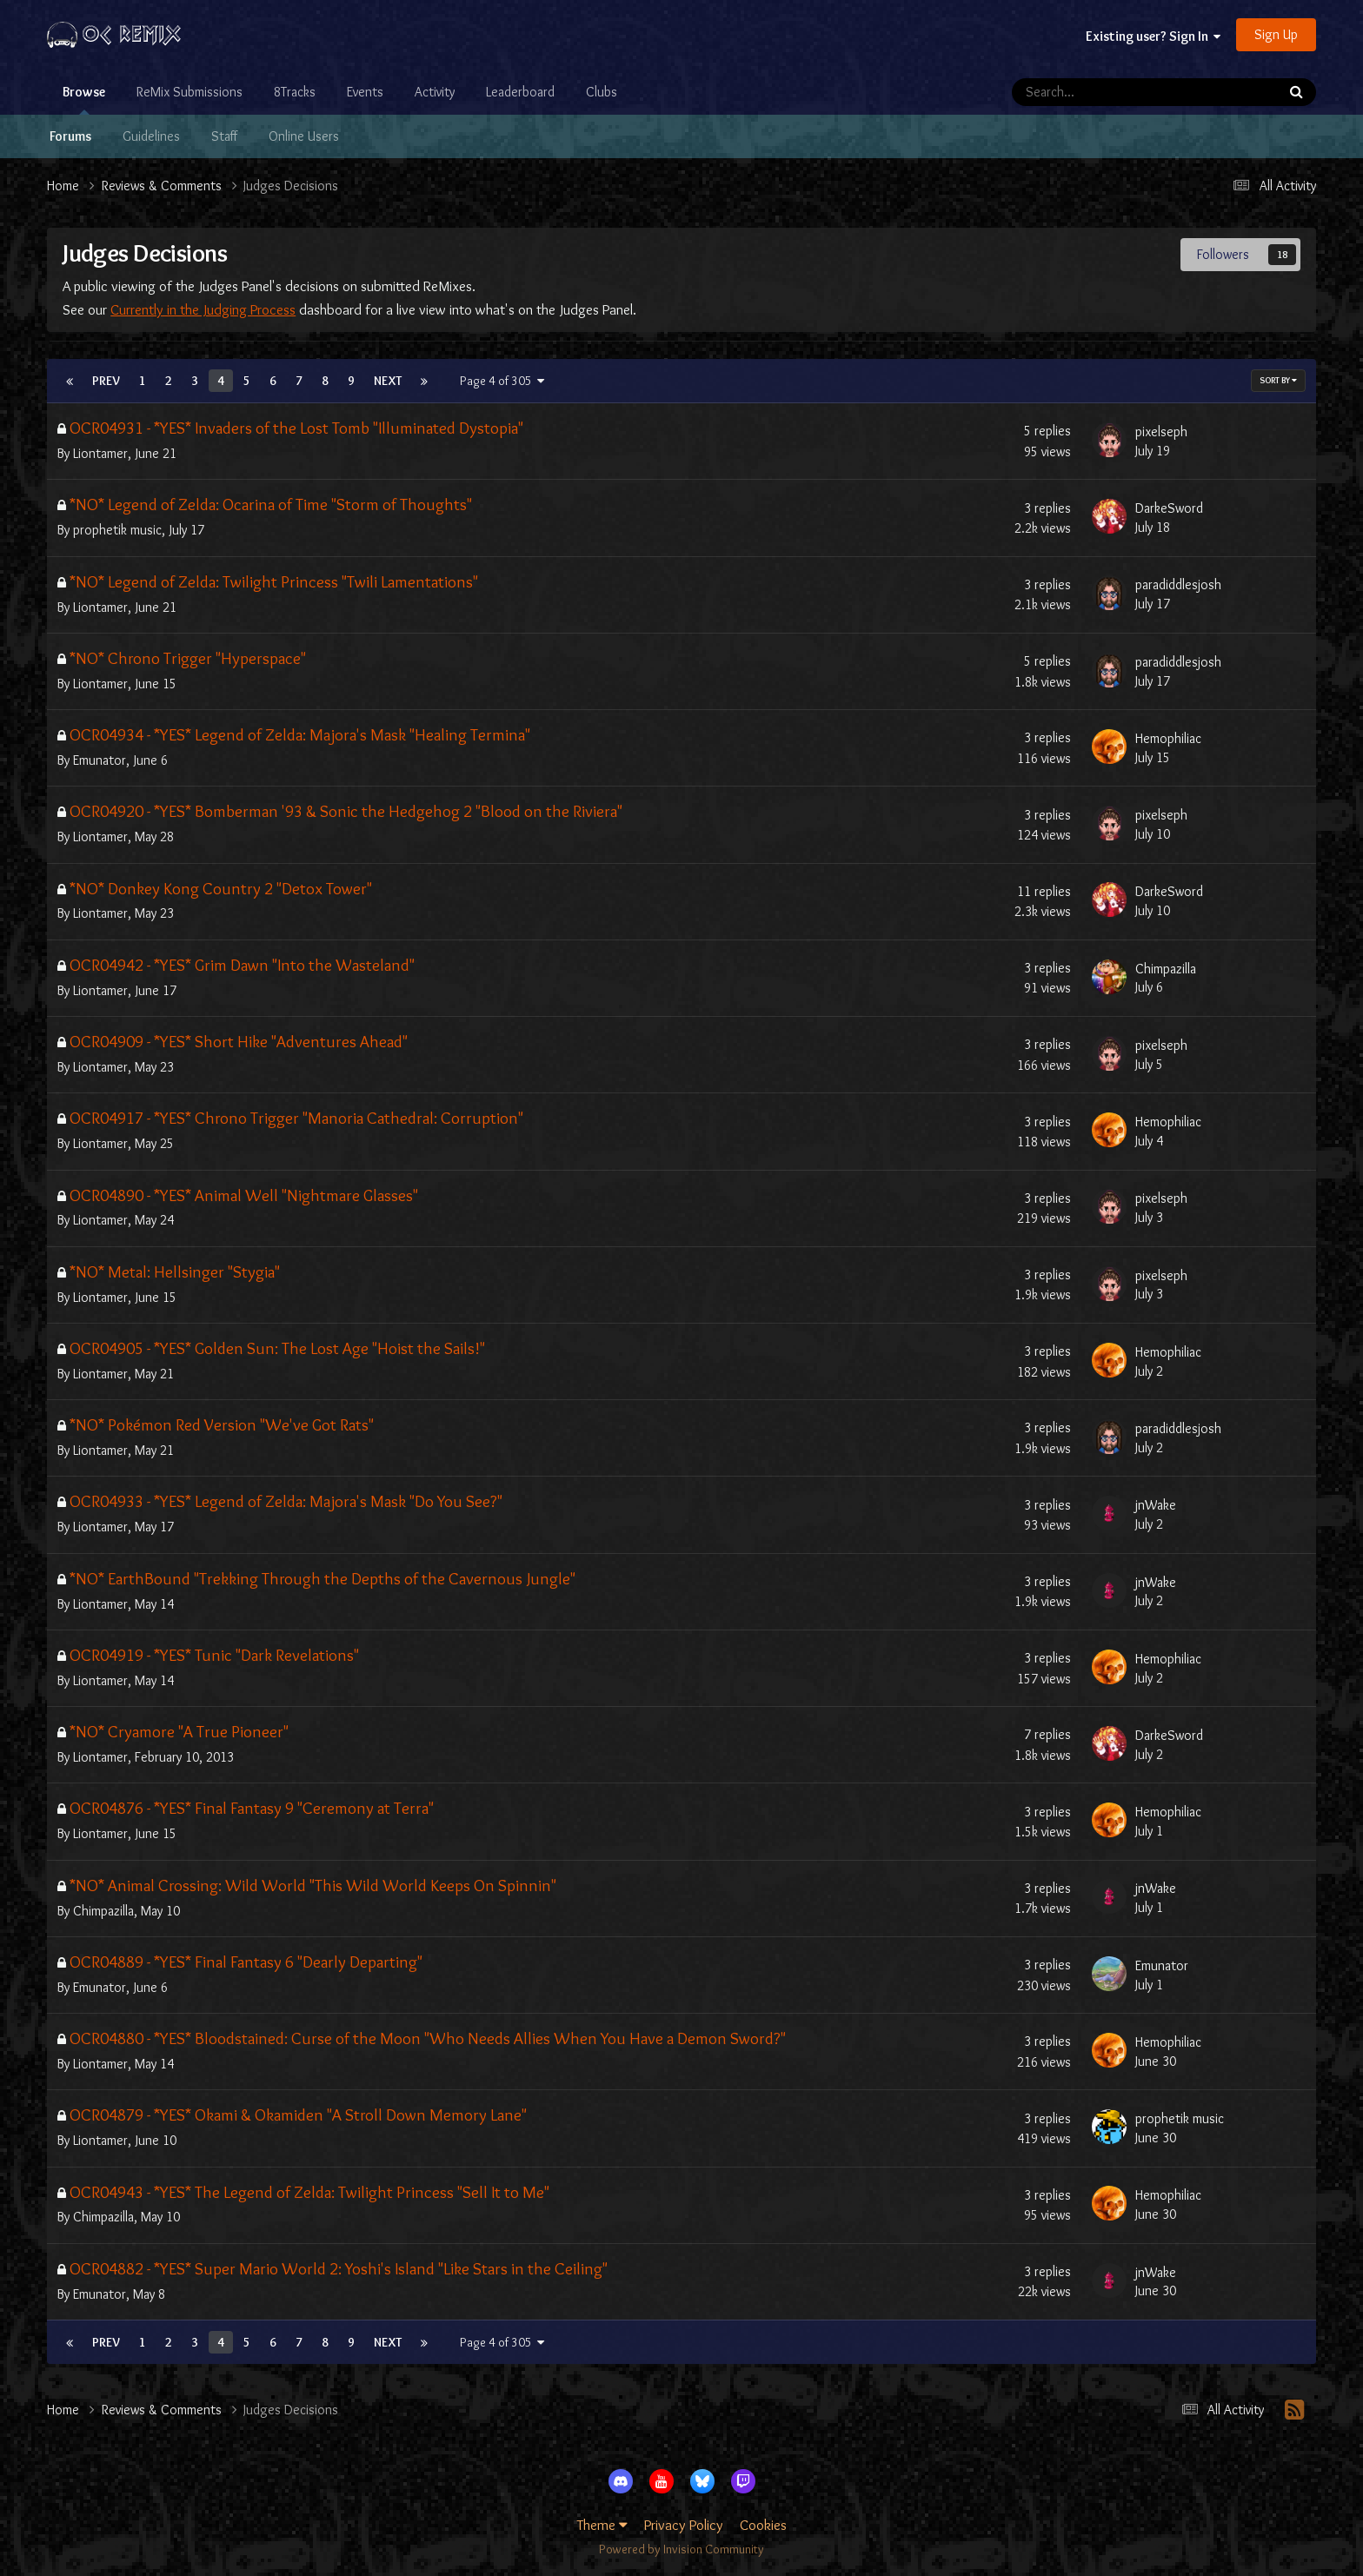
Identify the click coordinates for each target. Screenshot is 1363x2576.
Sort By (1278, 380)
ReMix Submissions (189, 91)
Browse (84, 99)
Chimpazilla (1165, 968)
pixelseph (1161, 431)
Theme (602, 2524)
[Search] (1097, 92)
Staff (224, 136)
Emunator (99, 760)
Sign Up (1276, 34)
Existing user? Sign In (1153, 36)
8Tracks (295, 91)
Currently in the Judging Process (203, 309)
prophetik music (117, 529)
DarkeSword (1169, 508)
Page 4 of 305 (502, 380)
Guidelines (151, 136)
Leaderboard (520, 91)
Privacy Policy (683, 2524)
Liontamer (100, 453)
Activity (435, 91)
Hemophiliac (1168, 738)
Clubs (601, 91)
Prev (106, 380)
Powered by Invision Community (681, 2549)
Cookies (763, 2524)
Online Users (304, 136)
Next (388, 380)
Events (365, 91)
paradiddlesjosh (1178, 584)
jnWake (1155, 1505)
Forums (70, 136)
